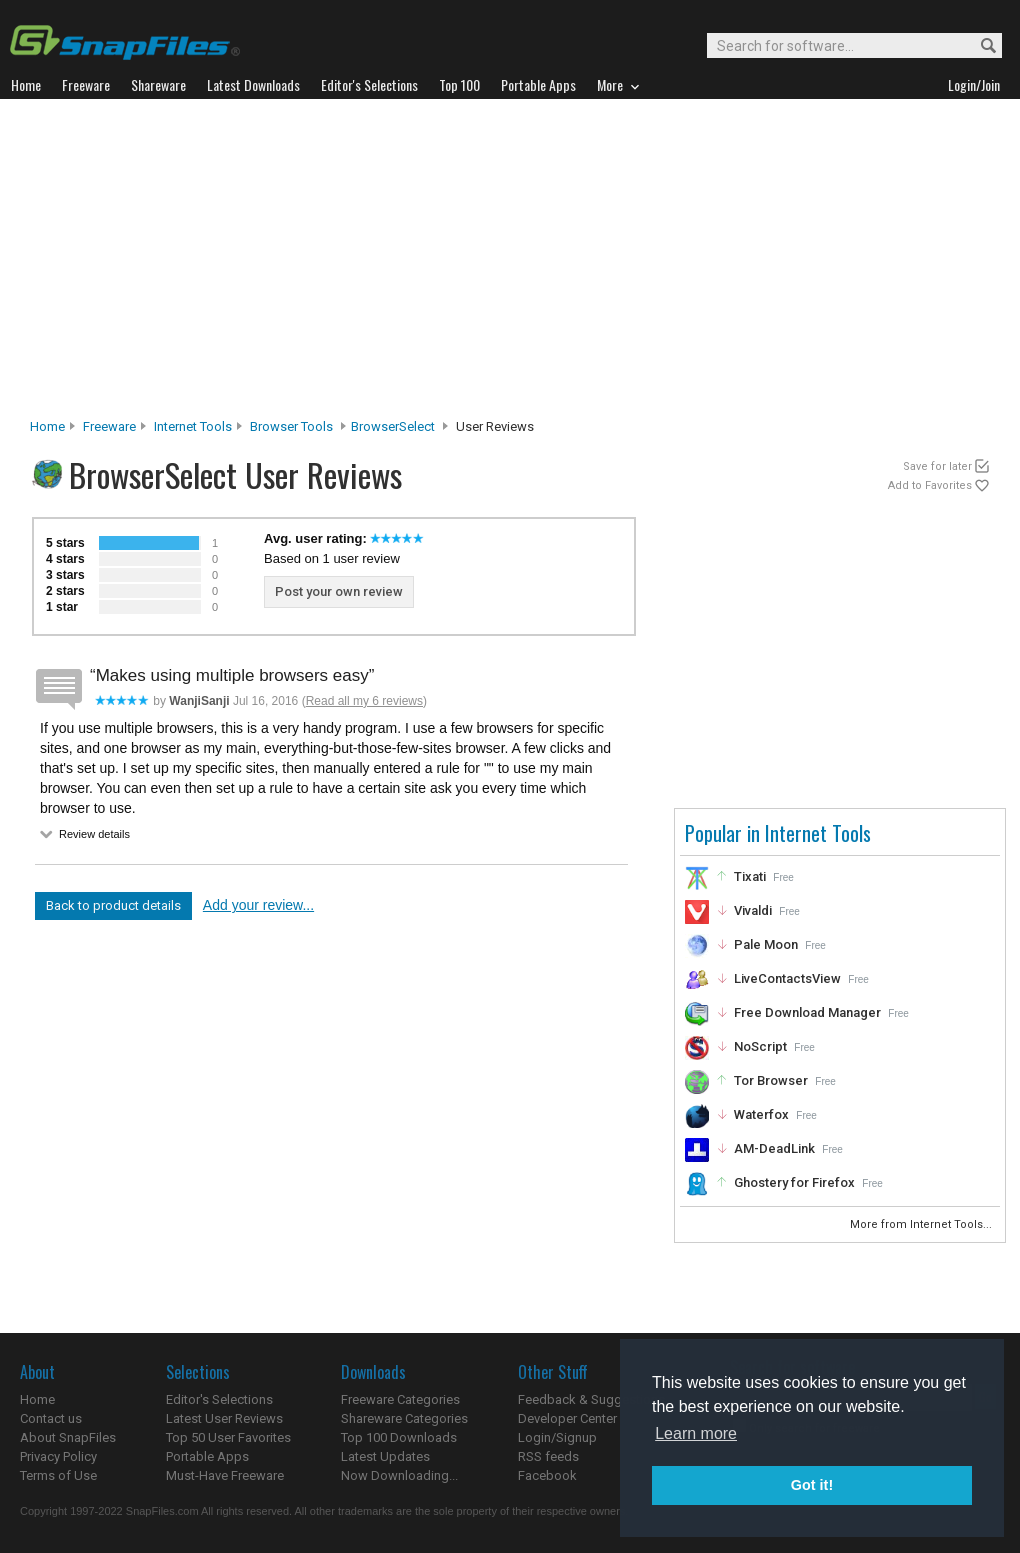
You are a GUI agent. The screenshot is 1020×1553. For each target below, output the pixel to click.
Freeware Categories (400, 1399)
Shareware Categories (404, 1418)
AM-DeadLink (774, 1148)
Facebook (547, 1475)
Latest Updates (385, 1456)
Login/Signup (557, 1437)
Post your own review (339, 591)
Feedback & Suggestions (591, 1399)
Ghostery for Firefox (794, 1182)
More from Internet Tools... (922, 1224)
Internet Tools (193, 426)
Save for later (937, 466)
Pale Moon (766, 944)
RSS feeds (548, 1456)
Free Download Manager (807, 1012)
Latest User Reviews (224, 1418)
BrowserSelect (393, 426)
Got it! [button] (812, 1485)
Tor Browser (771, 1080)
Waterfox (761, 1114)
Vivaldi (753, 910)
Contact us (51, 1418)
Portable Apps (207, 1456)
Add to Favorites (930, 485)
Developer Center (567, 1418)
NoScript (760, 1046)
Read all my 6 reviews (364, 701)
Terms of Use (58, 1475)
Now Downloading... (399, 1475)
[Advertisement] (510, 264)
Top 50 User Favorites (228, 1437)
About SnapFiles (68, 1437)
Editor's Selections (219, 1399)
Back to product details (113, 905)
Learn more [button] (696, 1433)
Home (47, 426)
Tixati (750, 876)
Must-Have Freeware (225, 1475)
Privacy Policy (58, 1456)
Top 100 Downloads (399, 1437)
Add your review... (258, 905)
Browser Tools (291, 426)
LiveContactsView (787, 978)
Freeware (109, 426)
